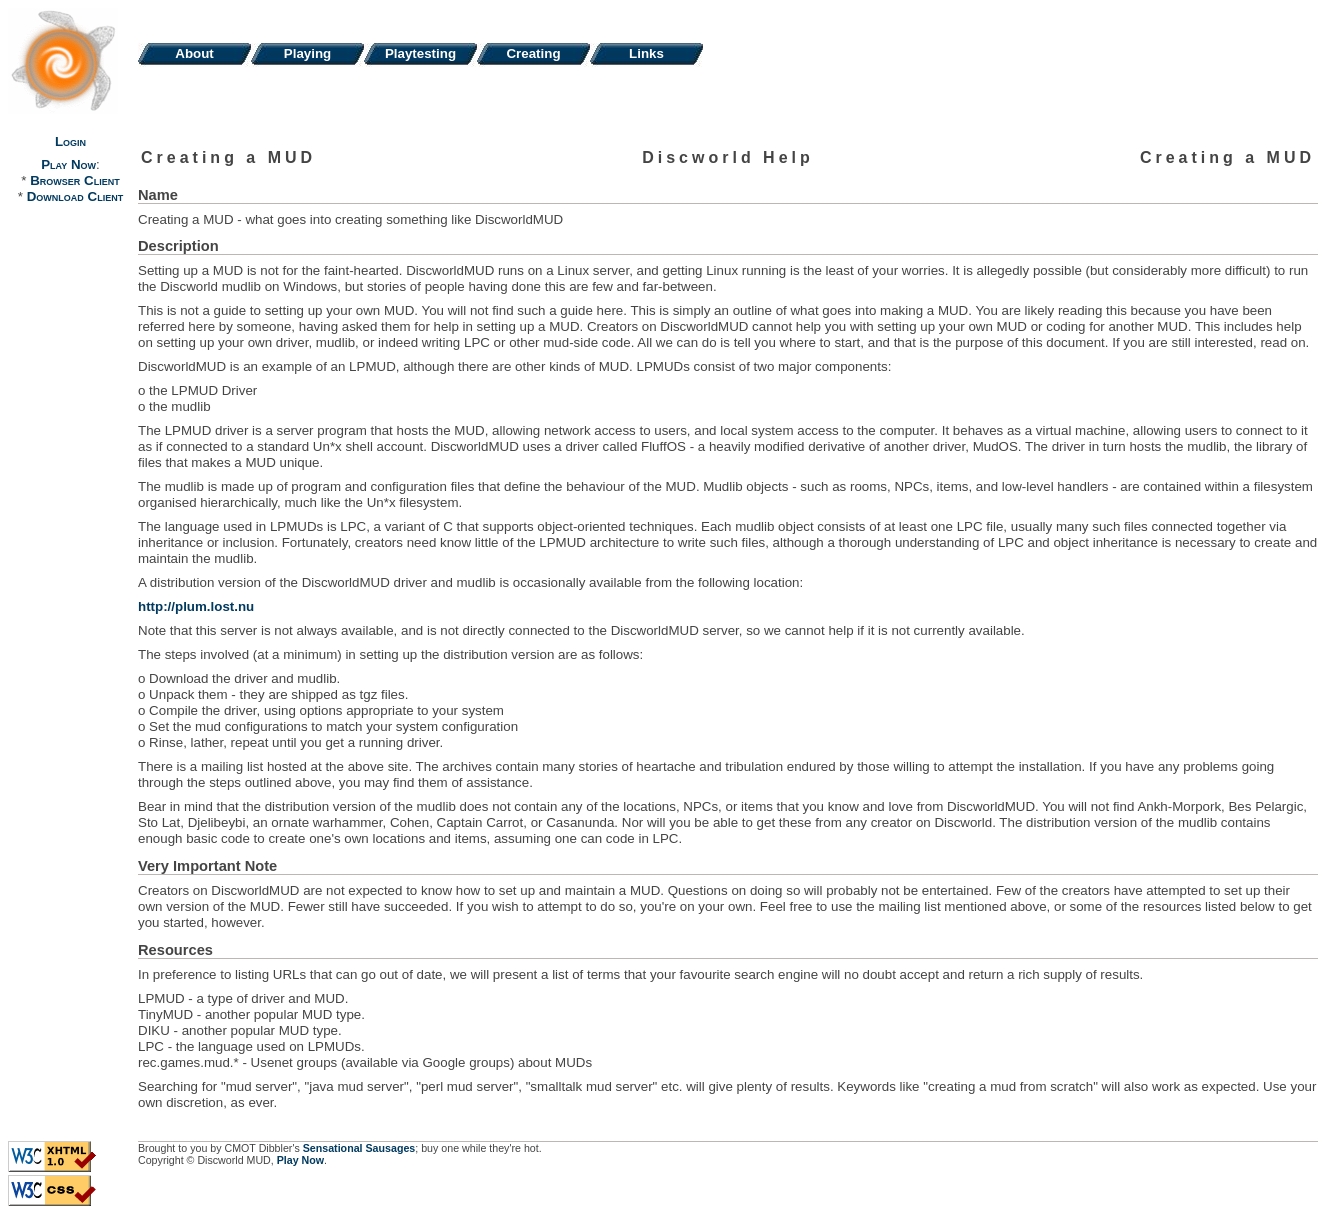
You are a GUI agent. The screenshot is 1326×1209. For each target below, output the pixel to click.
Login (70, 141)
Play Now (68, 164)
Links (646, 53)
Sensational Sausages (359, 1148)
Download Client (75, 196)
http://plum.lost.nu (196, 606)
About (194, 53)
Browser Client (74, 180)
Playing (307, 53)
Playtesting (420, 53)
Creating (533, 53)
